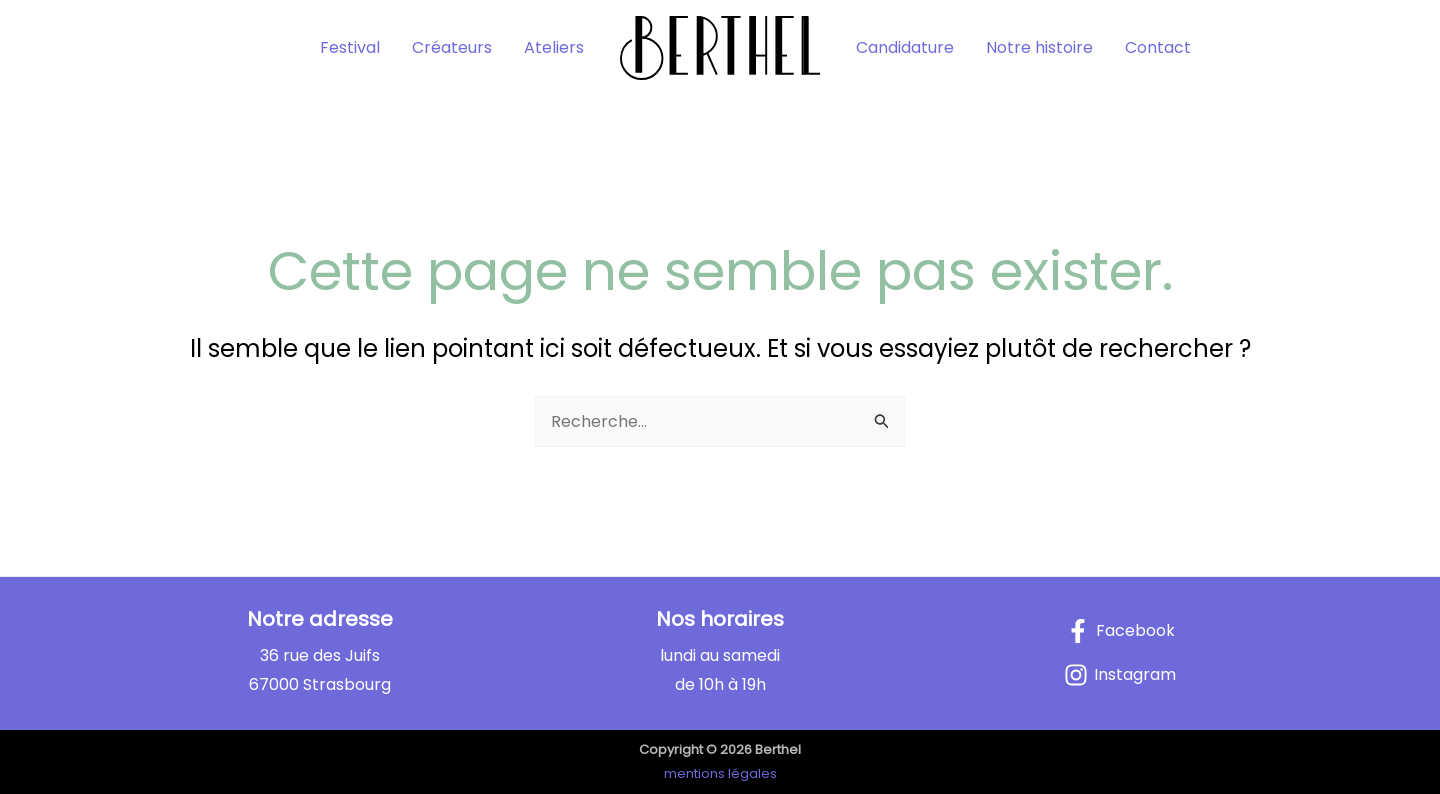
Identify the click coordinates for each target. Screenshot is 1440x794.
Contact (1158, 47)
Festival (350, 47)
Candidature (905, 47)
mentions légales (720, 773)
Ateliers (554, 47)
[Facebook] (1120, 631)
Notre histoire (1039, 47)
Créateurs (452, 47)
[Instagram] (1120, 675)
